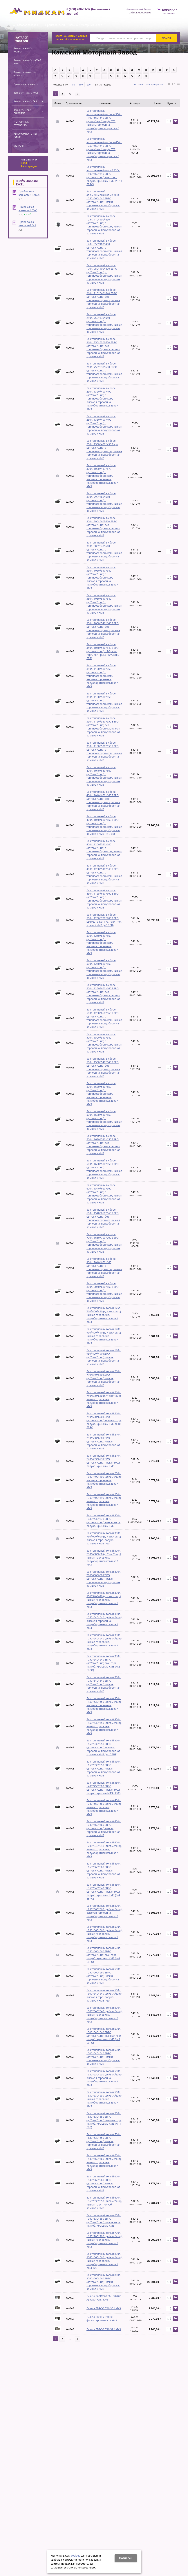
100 (81, 84)
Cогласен (126, 2558)
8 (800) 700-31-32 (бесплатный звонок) (88, 11)
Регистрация (29, 166)
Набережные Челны (140, 12)
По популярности (154, 84)
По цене (138, 84)
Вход (24, 163)
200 (89, 84)
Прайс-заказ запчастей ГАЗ (27, 223)
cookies (75, 2555)
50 (73, 84)
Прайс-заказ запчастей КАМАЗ (30, 193)
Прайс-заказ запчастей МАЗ (28, 208)
